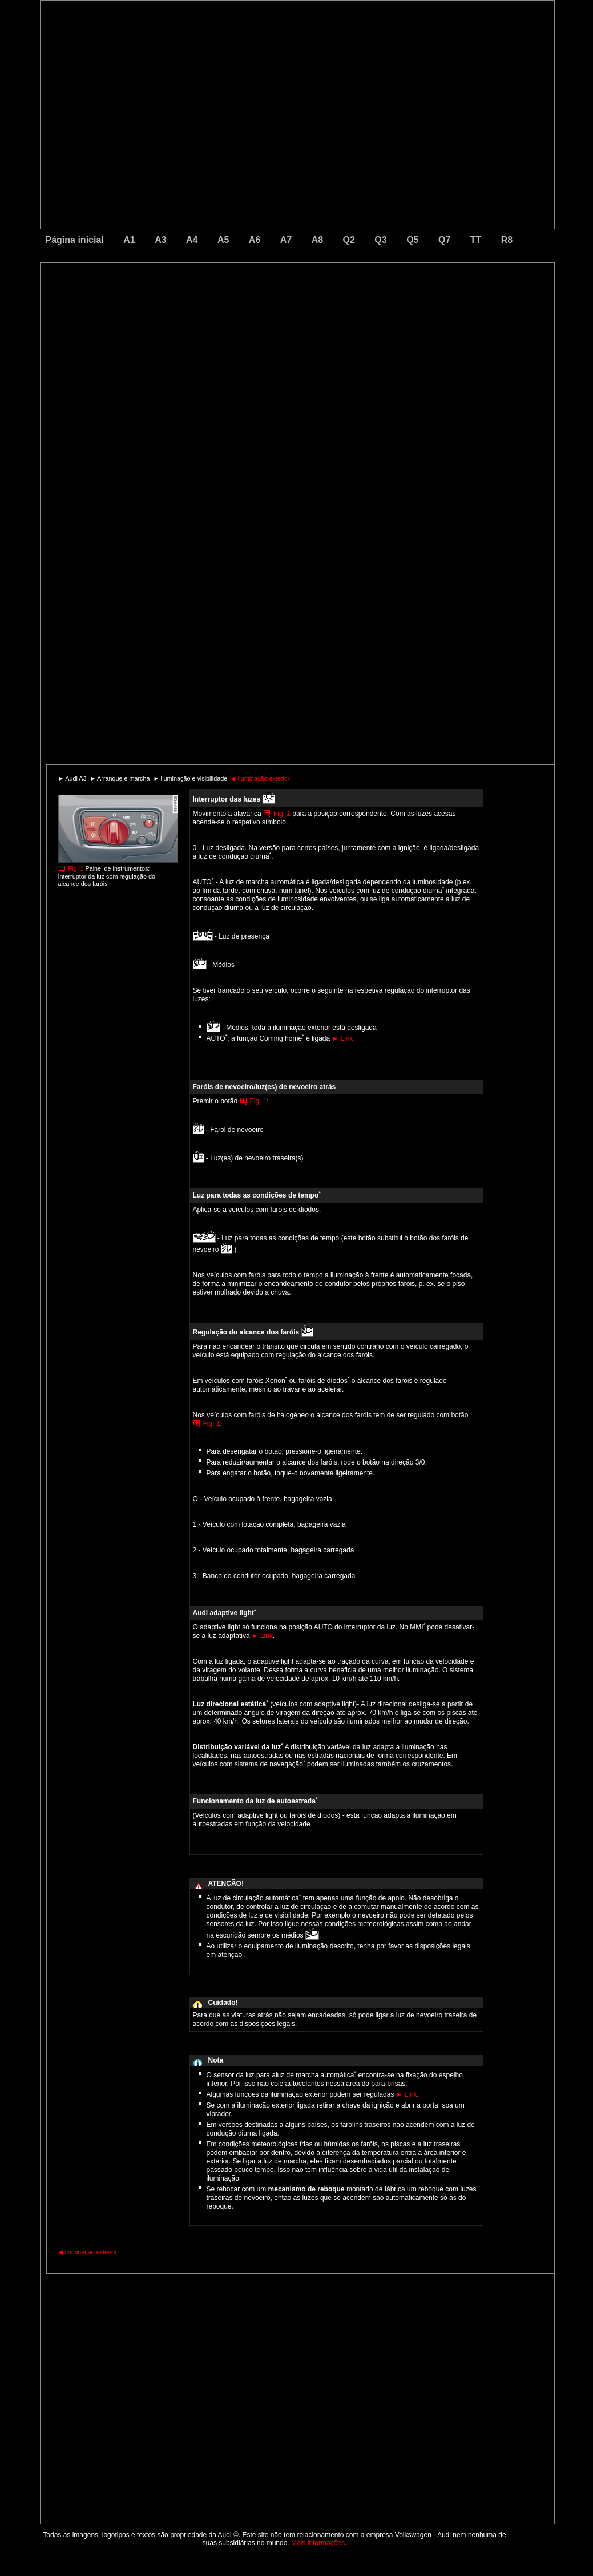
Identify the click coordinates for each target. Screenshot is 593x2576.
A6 (254, 240)
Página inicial (75, 240)
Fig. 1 (76, 868)
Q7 (444, 240)
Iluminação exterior (260, 778)
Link (342, 1038)
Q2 (349, 240)
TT (476, 240)
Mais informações (318, 2543)
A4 (191, 240)
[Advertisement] (217, 311)
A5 (223, 240)
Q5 (412, 240)
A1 (129, 240)
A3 (160, 240)
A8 (317, 240)
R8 (507, 240)
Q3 (380, 240)
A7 (286, 240)
